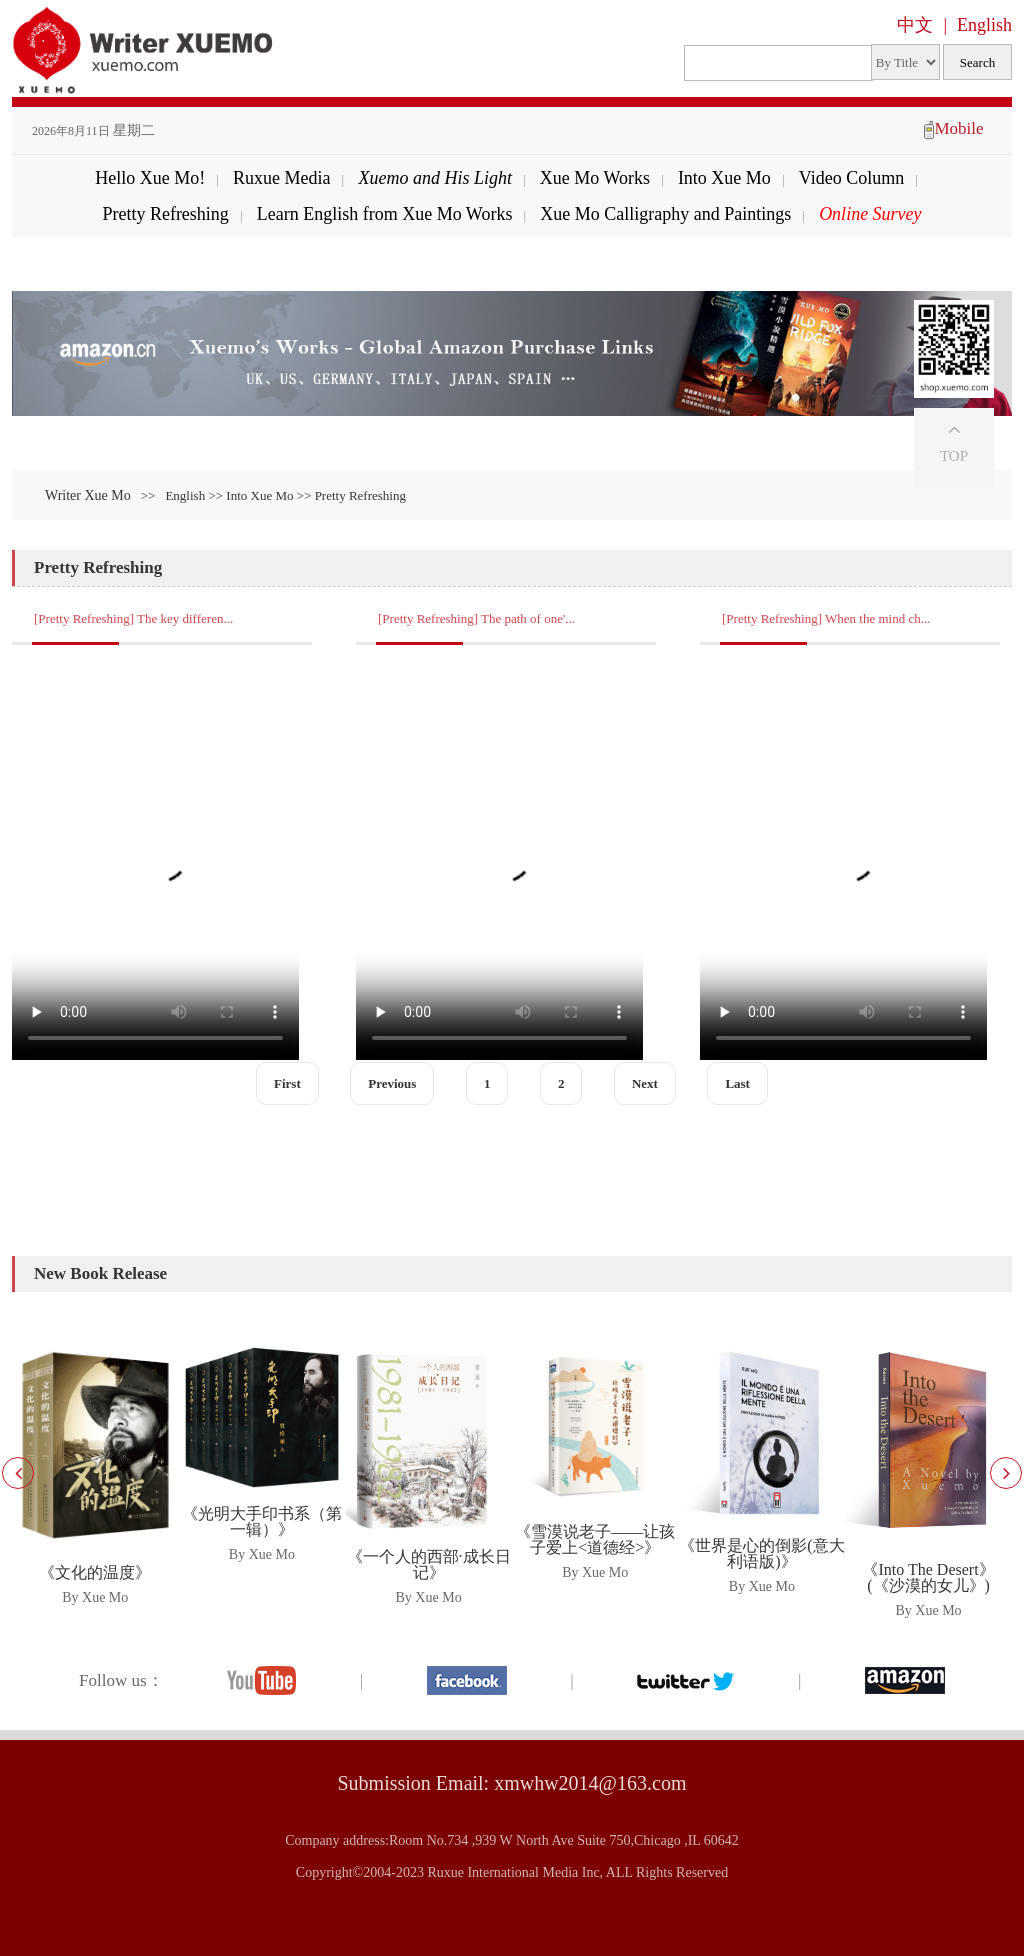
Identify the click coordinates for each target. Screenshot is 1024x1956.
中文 (915, 25)
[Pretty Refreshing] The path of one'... (476, 618)
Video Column (851, 178)
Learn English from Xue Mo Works (385, 214)
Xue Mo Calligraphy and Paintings (665, 214)
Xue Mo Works (595, 178)
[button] (1006, 1473)
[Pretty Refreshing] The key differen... (133, 618)
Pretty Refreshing (165, 214)
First (287, 1083)
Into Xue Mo (724, 178)
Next (645, 1083)
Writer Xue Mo (88, 495)
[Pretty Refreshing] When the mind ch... (826, 618)
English (984, 25)
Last (737, 1083)
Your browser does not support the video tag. (155, 860)
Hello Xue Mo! (150, 178)
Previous (392, 1083)
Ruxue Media (281, 178)
